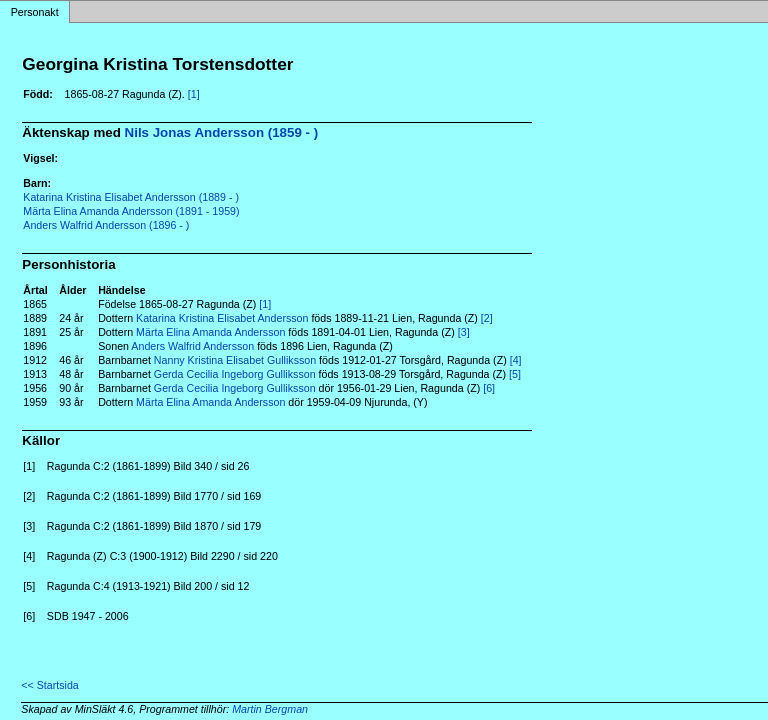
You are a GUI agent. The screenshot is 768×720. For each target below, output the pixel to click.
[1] (194, 94)
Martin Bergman (270, 709)
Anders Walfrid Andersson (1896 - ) (106, 225)
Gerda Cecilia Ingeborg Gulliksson (235, 374)
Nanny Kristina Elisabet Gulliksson (235, 360)
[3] (464, 332)
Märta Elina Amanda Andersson (210, 332)
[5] (515, 374)
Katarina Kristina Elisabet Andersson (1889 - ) (131, 197)
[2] (487, 318)
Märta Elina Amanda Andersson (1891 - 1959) (131, 211)
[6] (489, 388)
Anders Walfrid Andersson (192, 346)
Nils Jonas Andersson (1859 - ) (222, 132)
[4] (516, 360)
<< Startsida (49, 685)
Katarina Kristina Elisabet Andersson (222, 318)
